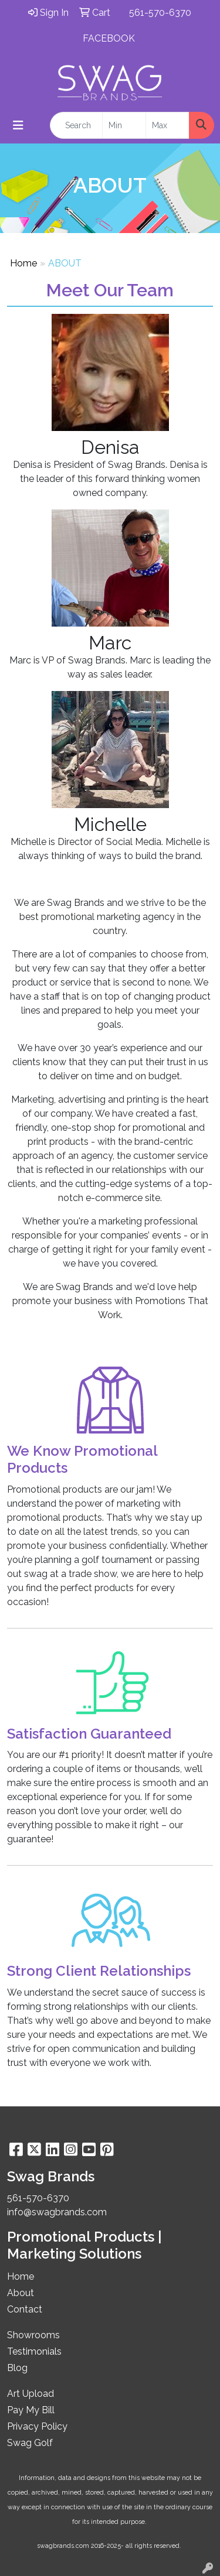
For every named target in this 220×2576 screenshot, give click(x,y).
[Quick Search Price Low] (124, 125)
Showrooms (33, 2335)
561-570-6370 (160, 12)
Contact (24, 2309)
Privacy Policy (37, 2426)
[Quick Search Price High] (167, 125)
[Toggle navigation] (18, 125)
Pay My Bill (31, 2410)
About (20, 2292)
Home (23, 263)
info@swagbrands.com (57, 2212)
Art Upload (30, 2393)
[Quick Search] (76, 125)
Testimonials (34, 2351)
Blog (17, 2367)
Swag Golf (30, 2442)
